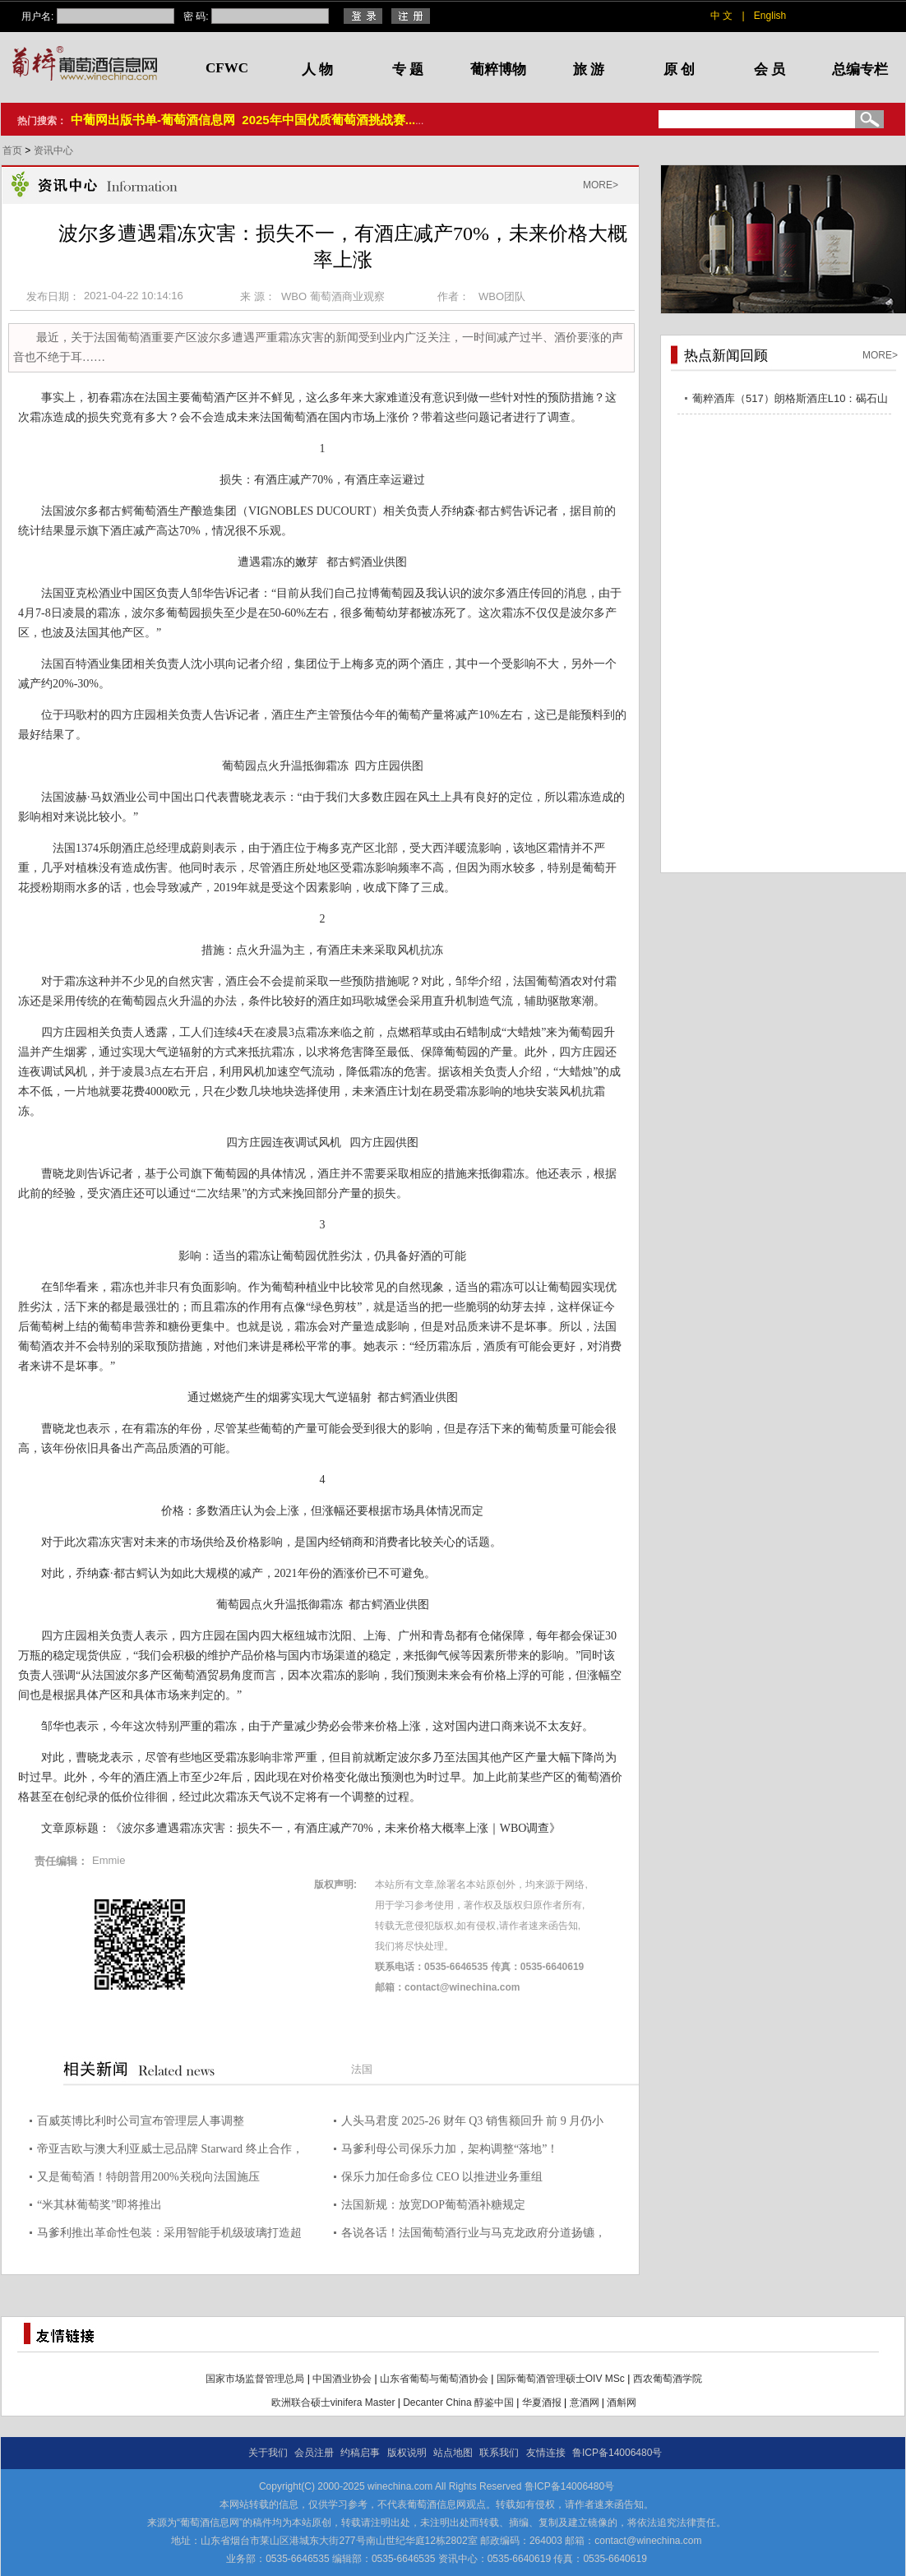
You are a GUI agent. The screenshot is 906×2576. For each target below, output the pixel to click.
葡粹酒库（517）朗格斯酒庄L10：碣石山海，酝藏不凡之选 (790, 400)
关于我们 (268, 2452)
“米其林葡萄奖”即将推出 (99, 2205)
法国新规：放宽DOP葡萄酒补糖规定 (433, 2205)
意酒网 (584, 2402)
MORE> (600, 185)
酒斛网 (621, 2402)
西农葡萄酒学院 (667, 2378)
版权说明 (407, 2452)
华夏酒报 (542, 2402)
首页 (13, 150)
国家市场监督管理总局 (255, 2378)
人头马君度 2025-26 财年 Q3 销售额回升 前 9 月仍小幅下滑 (472, 2123)
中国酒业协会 (342, 2378)
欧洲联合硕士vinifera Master (333, 2402)
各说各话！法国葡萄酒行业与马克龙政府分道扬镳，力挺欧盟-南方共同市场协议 (473, 2235)
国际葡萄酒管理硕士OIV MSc (561, 2378)
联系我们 (499, 2452)
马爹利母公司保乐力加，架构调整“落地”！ (449, 2149)
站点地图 (453, 2452)
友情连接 (546, 2452)
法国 (361, 2069)
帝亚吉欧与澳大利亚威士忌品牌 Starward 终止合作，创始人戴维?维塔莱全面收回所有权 (170, 2151)
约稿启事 (360, 2452)
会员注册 (314, 2452)
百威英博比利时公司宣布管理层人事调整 (140, 2121)
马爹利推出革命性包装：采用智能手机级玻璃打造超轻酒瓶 (169, 2235)
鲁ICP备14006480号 (617, 2452)
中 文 (721, 15)
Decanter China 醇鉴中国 (458, 2402)
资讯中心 (53, 150)
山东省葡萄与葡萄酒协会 (434, 2378)
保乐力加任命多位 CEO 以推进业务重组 (442, 2177)
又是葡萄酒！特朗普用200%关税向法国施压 (148, 2177)
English (770, 15)
